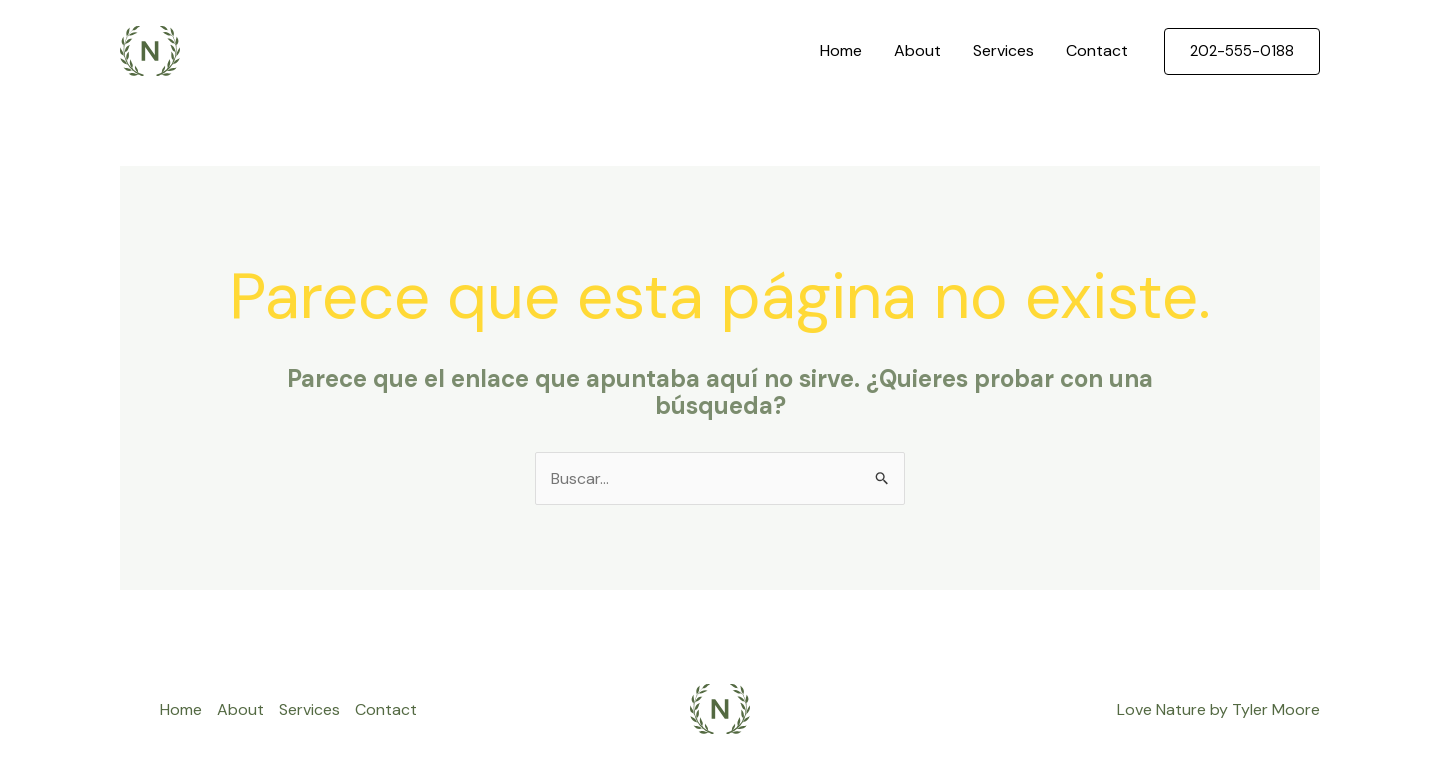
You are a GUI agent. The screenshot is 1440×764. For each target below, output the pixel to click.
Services (1003, 50)
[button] (1242, 51)
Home (841, 50)
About (917, 50)
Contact (1097, 50)
